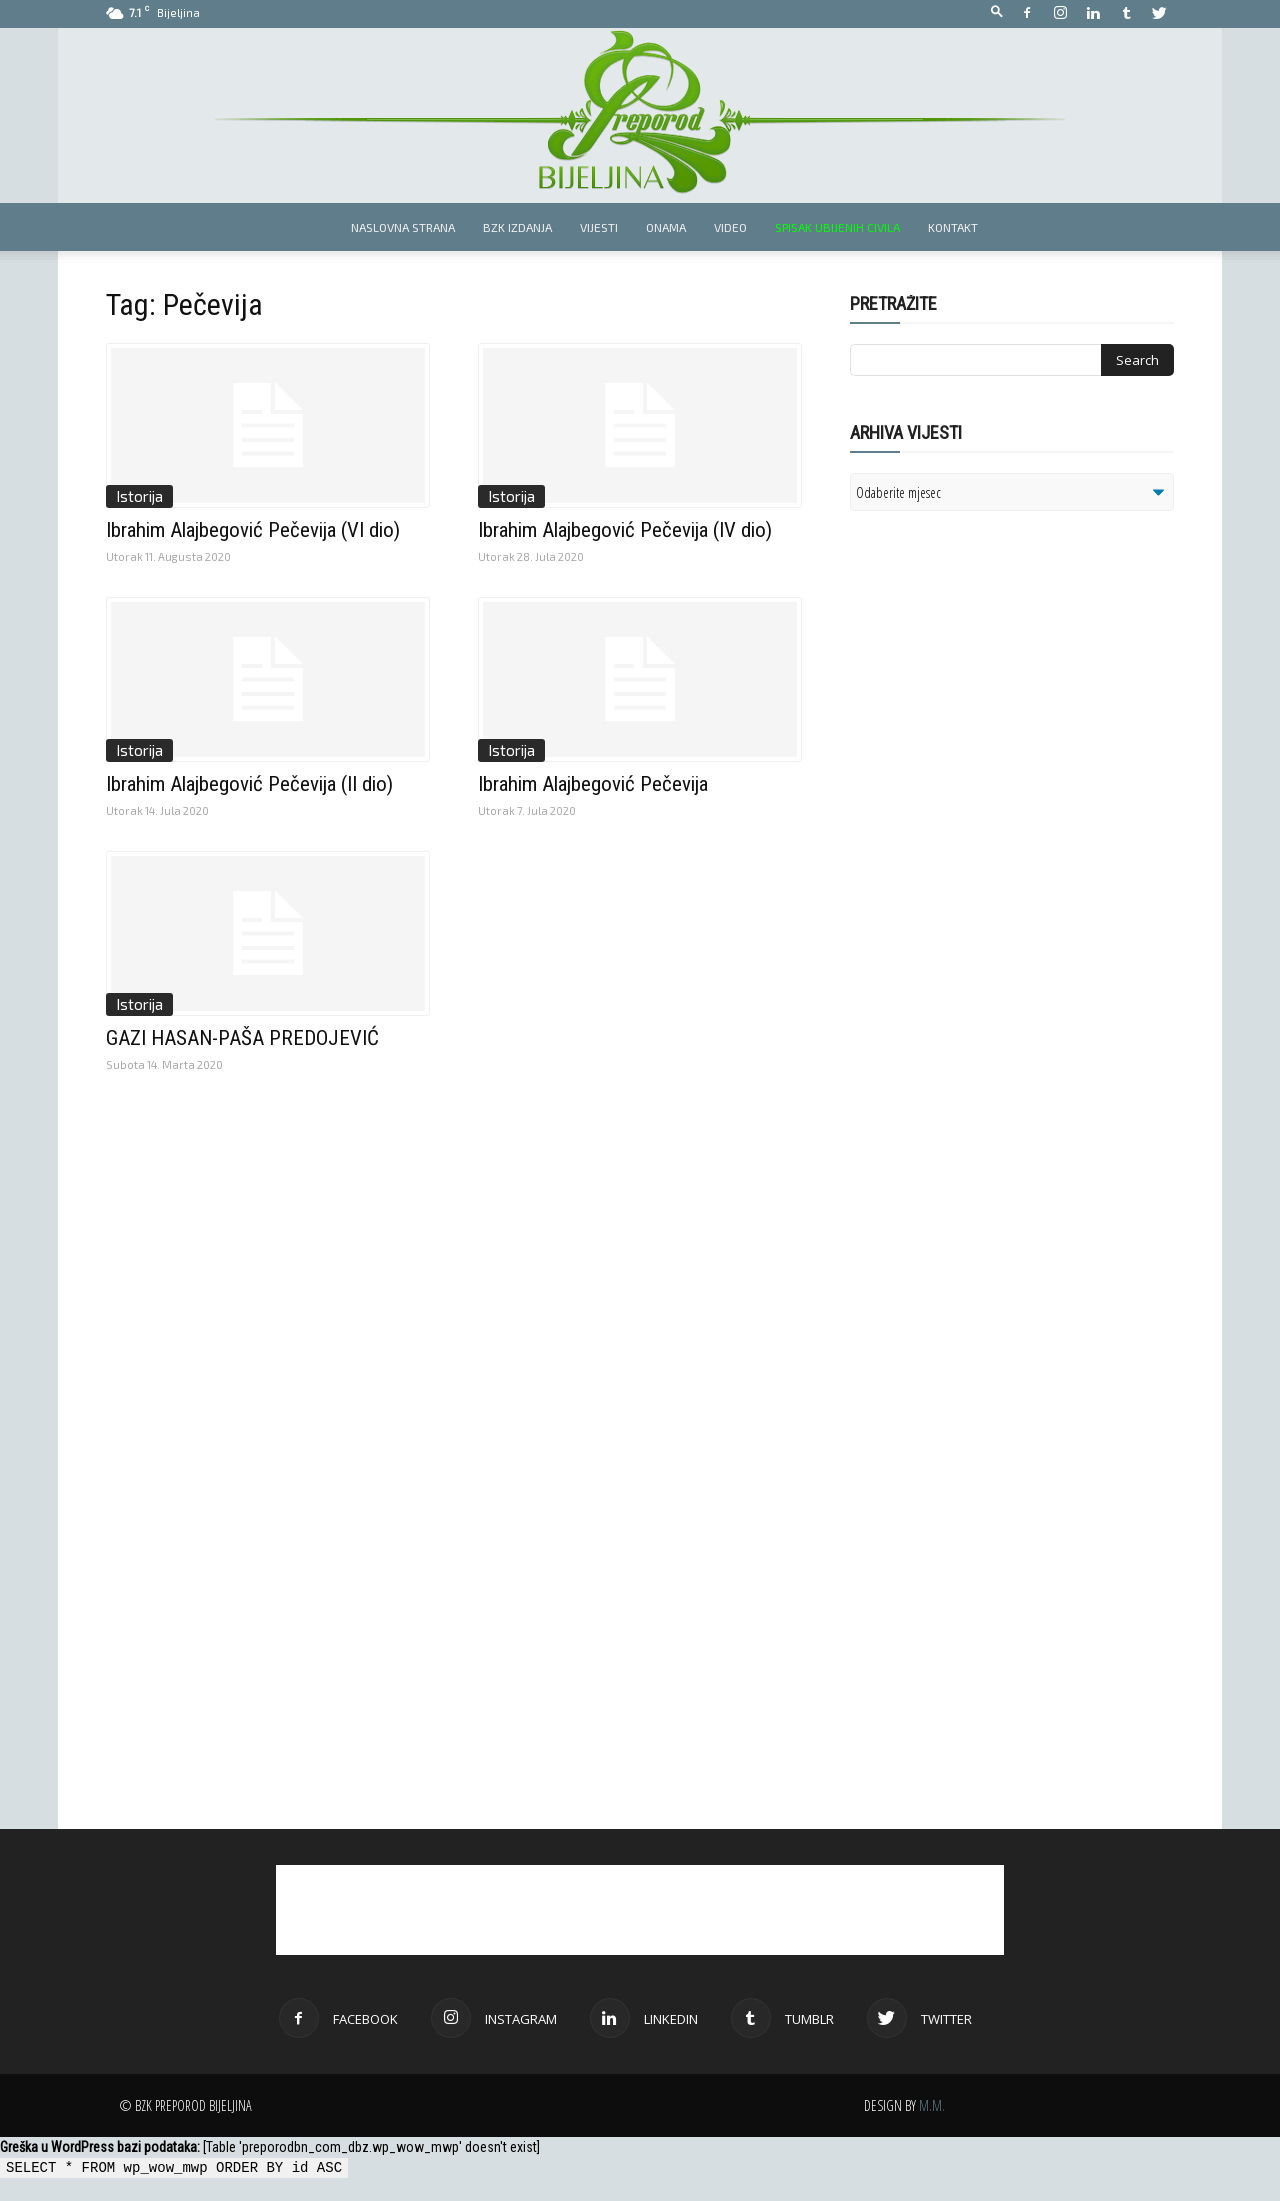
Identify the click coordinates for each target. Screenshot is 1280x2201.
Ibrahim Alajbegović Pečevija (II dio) (249, 784)
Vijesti (599, 227)
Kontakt (953, 227)
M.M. (932, 2105)
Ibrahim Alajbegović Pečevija (593, 784)
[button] (997, 12)
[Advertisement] (1005, 784)
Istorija (139, 496)
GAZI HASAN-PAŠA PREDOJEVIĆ (242, 1038)
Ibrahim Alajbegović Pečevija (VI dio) (253, 530)
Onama (666, 227)
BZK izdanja (517, 227)
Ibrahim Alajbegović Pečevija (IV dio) (625, 530)
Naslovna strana (403, 227)
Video (730, 227)
